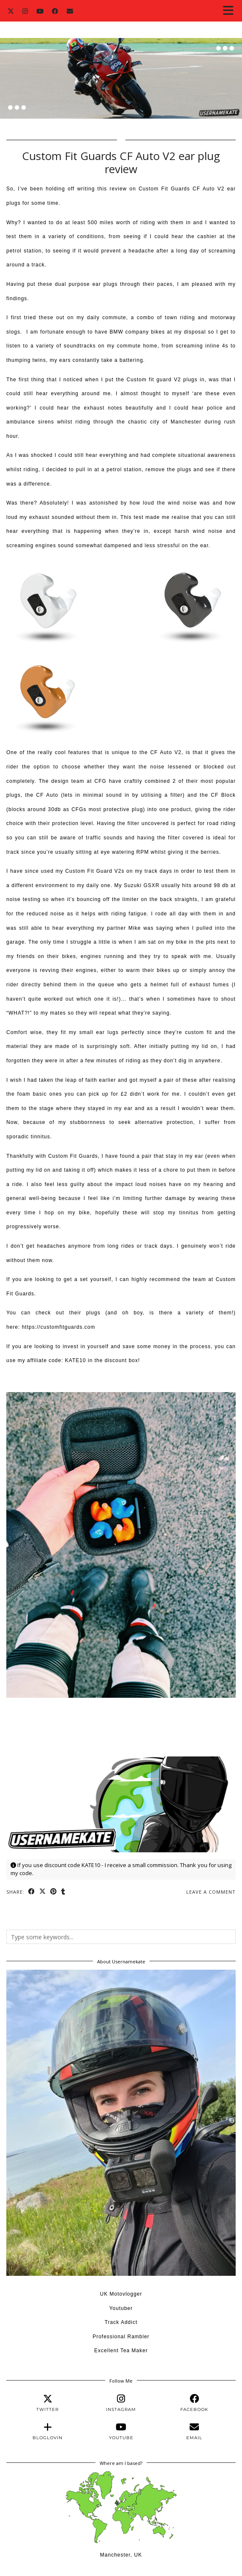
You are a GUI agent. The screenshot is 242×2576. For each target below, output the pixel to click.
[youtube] (121, 2431)
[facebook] (194, 2403)
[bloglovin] (47, 2431)
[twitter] (47, 2403)
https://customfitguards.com (58, 1327)
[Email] (70, 10)
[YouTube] (40, 10)
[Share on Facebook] (31, 1892)
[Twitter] (11, 10)
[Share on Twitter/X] (42, 1892)
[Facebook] (55, 10)
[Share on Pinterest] (53, 1892)
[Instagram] (25, 10)
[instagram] (121, 2403)
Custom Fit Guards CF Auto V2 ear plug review (121, 162)
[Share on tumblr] (63, 1892)
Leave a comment (211, 1892)
